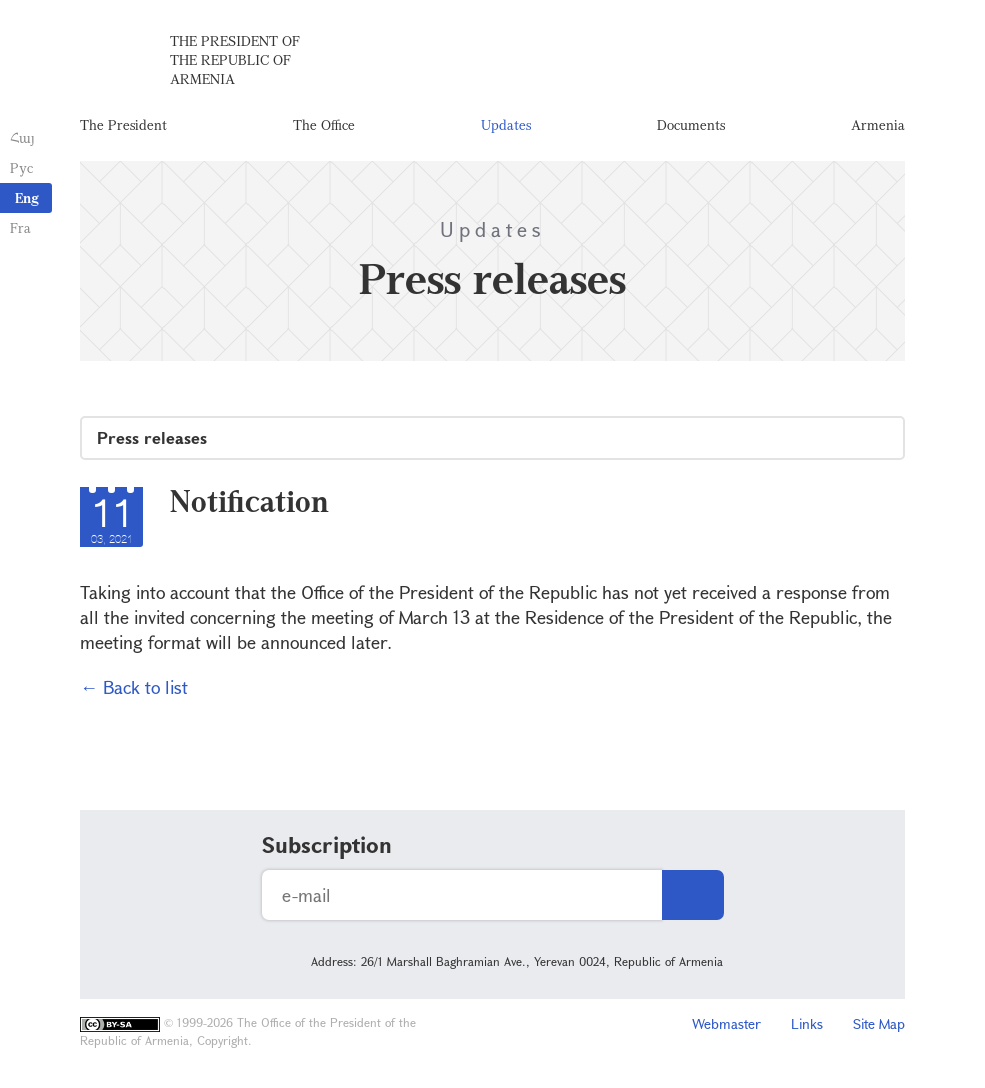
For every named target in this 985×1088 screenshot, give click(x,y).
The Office (324, 124)
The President (123, 124)
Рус (21, 167)
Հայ (22, 137)
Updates (506, 124)
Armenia (878, 124)
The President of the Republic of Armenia (235, 59)
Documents (691, 124)
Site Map (879, 1023)
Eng (27, 197)
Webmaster (726, 1023)
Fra (20, 227)
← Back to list (134, 687)
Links (807, 1023)
